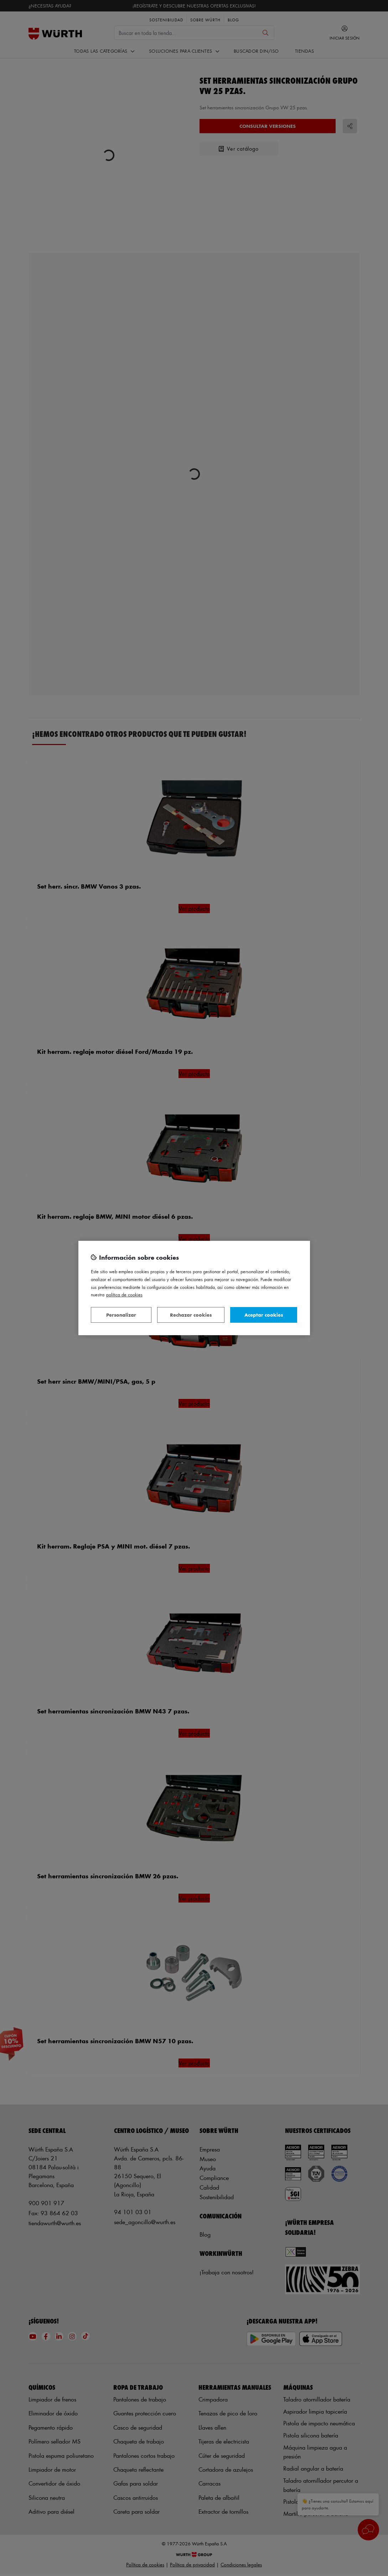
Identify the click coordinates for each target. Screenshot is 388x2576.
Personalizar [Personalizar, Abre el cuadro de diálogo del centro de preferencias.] (121, 1315)
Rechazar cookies (191, 1315)
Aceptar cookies (263, 1315)
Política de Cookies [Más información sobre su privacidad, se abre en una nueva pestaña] (124, 1294)
